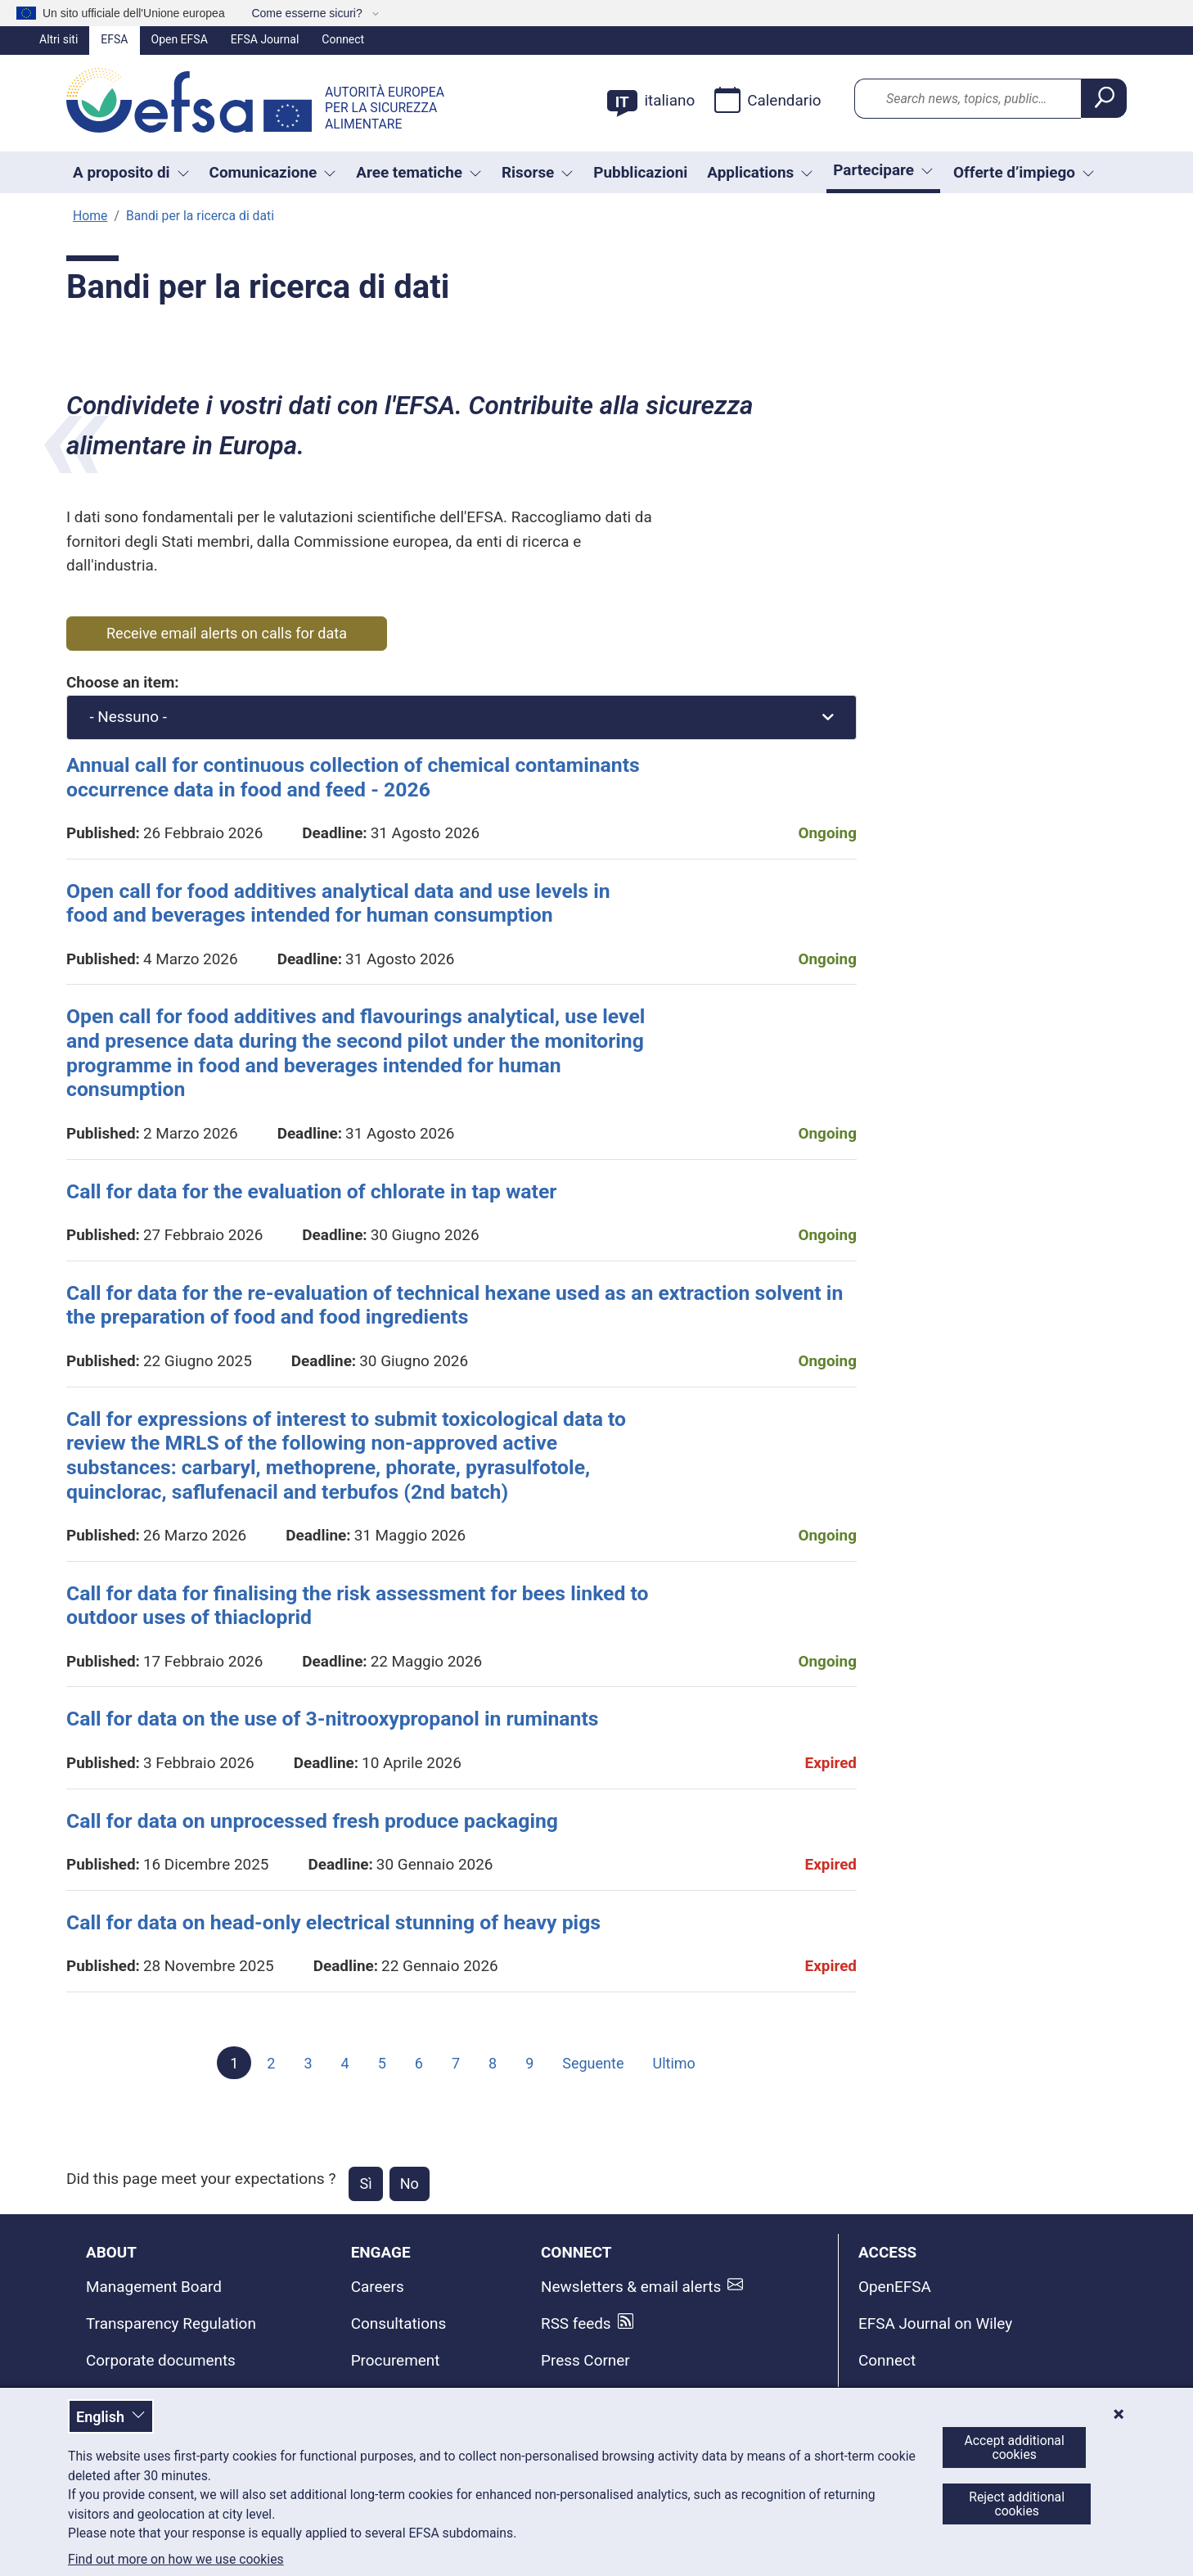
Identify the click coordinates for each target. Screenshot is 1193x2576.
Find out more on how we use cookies (176, 2559)
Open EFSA (179, 39)
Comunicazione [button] (273, 172)
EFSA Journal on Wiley (935, 2323)
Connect (343, 39)
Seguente (593, 2063)
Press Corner (585, 2360)
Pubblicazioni (640, 172)
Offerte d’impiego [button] (1024, 172)
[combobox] (461, 717)
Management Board (154, 2286)
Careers (377, 2286)
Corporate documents (161, 2360)
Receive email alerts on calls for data (226, 633)
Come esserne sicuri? (308, 13)
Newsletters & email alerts (631, 2286)
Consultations (399, 2323)
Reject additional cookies (1017, 2504)
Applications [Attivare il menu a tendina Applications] (760, 172)
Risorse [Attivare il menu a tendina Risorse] (538, 172)
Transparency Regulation (171, 2323)
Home (90, 215)
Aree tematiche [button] (419, 172)
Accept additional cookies (1015, 2447)
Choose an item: (122, 682)
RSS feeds (576, 2323)
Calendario (767, 100)
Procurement (395, 2360)
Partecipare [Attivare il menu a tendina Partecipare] (883, 169)
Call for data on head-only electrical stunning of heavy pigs (333, 1922)
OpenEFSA (894, 2286)
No (409, 2183)
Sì (365, 2183)
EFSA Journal (265, 39)
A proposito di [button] (131, 172)
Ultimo (673, 2063)
